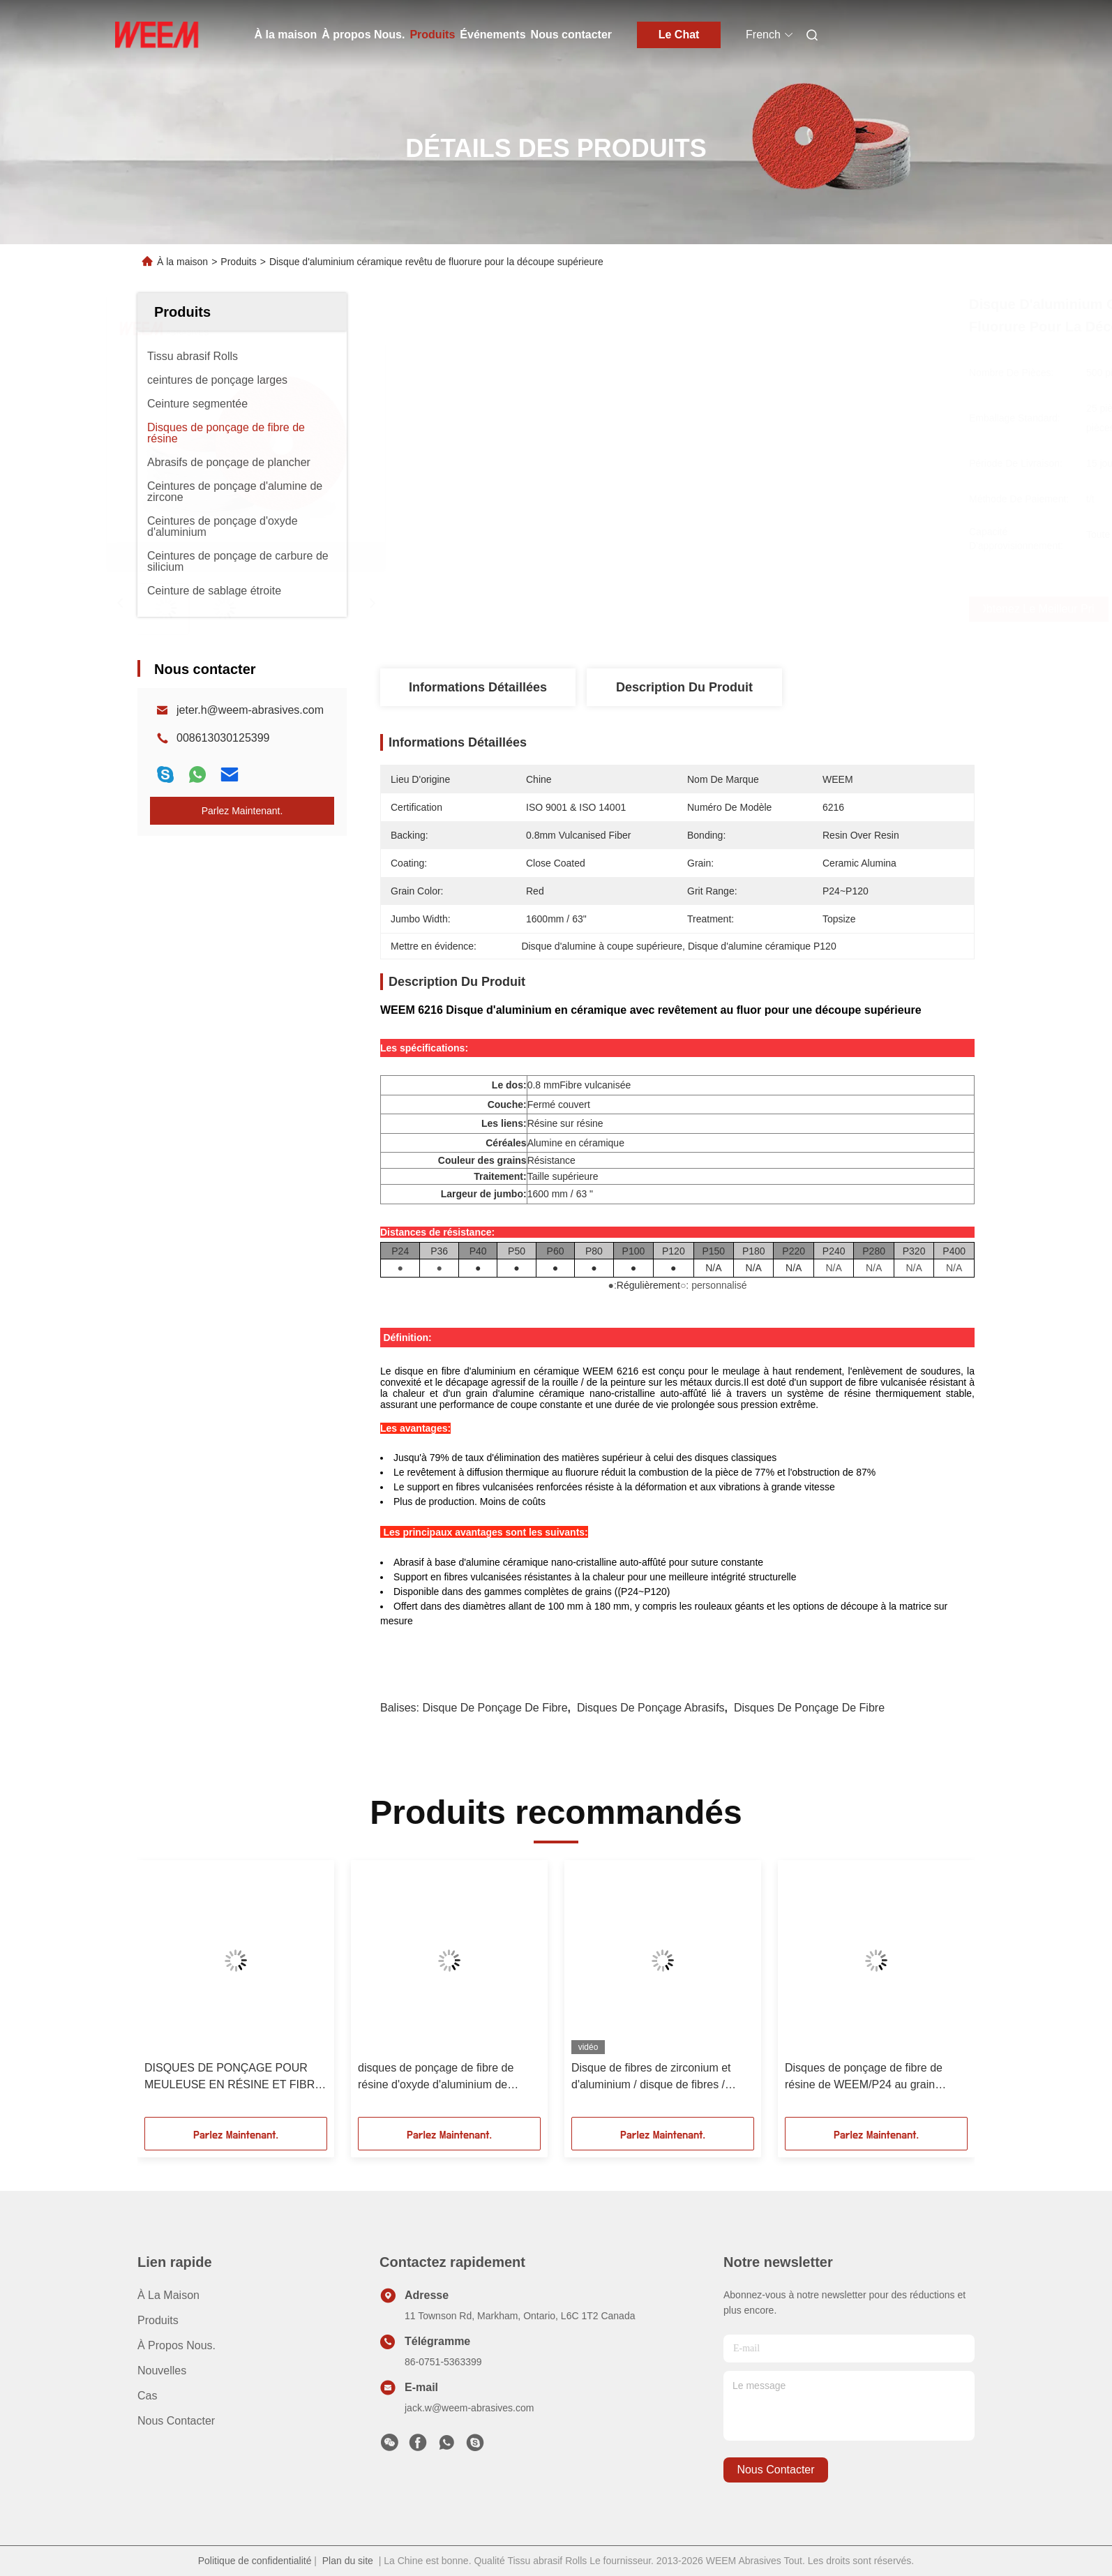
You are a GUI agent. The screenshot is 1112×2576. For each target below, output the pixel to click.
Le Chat (679, 34)
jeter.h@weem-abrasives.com (250, 710)
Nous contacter (571, 34)
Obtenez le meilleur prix (771, 609)
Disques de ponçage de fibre (809, 1708)
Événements (492, 34)
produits (158, 2320)
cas (147, 2396)
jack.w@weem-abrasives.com (469, 2407)
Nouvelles (161, 2370)
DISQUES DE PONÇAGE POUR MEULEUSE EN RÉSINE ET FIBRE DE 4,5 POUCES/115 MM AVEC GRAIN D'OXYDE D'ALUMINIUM (233, 2077)
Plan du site (347, 2560)
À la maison (286, 34)
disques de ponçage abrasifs (651, 1708)
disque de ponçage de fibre (494, 1708)
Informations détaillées (478, 687)
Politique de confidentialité (255, 2560)
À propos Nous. (363, 34)
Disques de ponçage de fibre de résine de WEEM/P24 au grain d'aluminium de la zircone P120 (863, 2077)
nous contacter (775, 2470)
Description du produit (684, 687)
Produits (432, 34)
